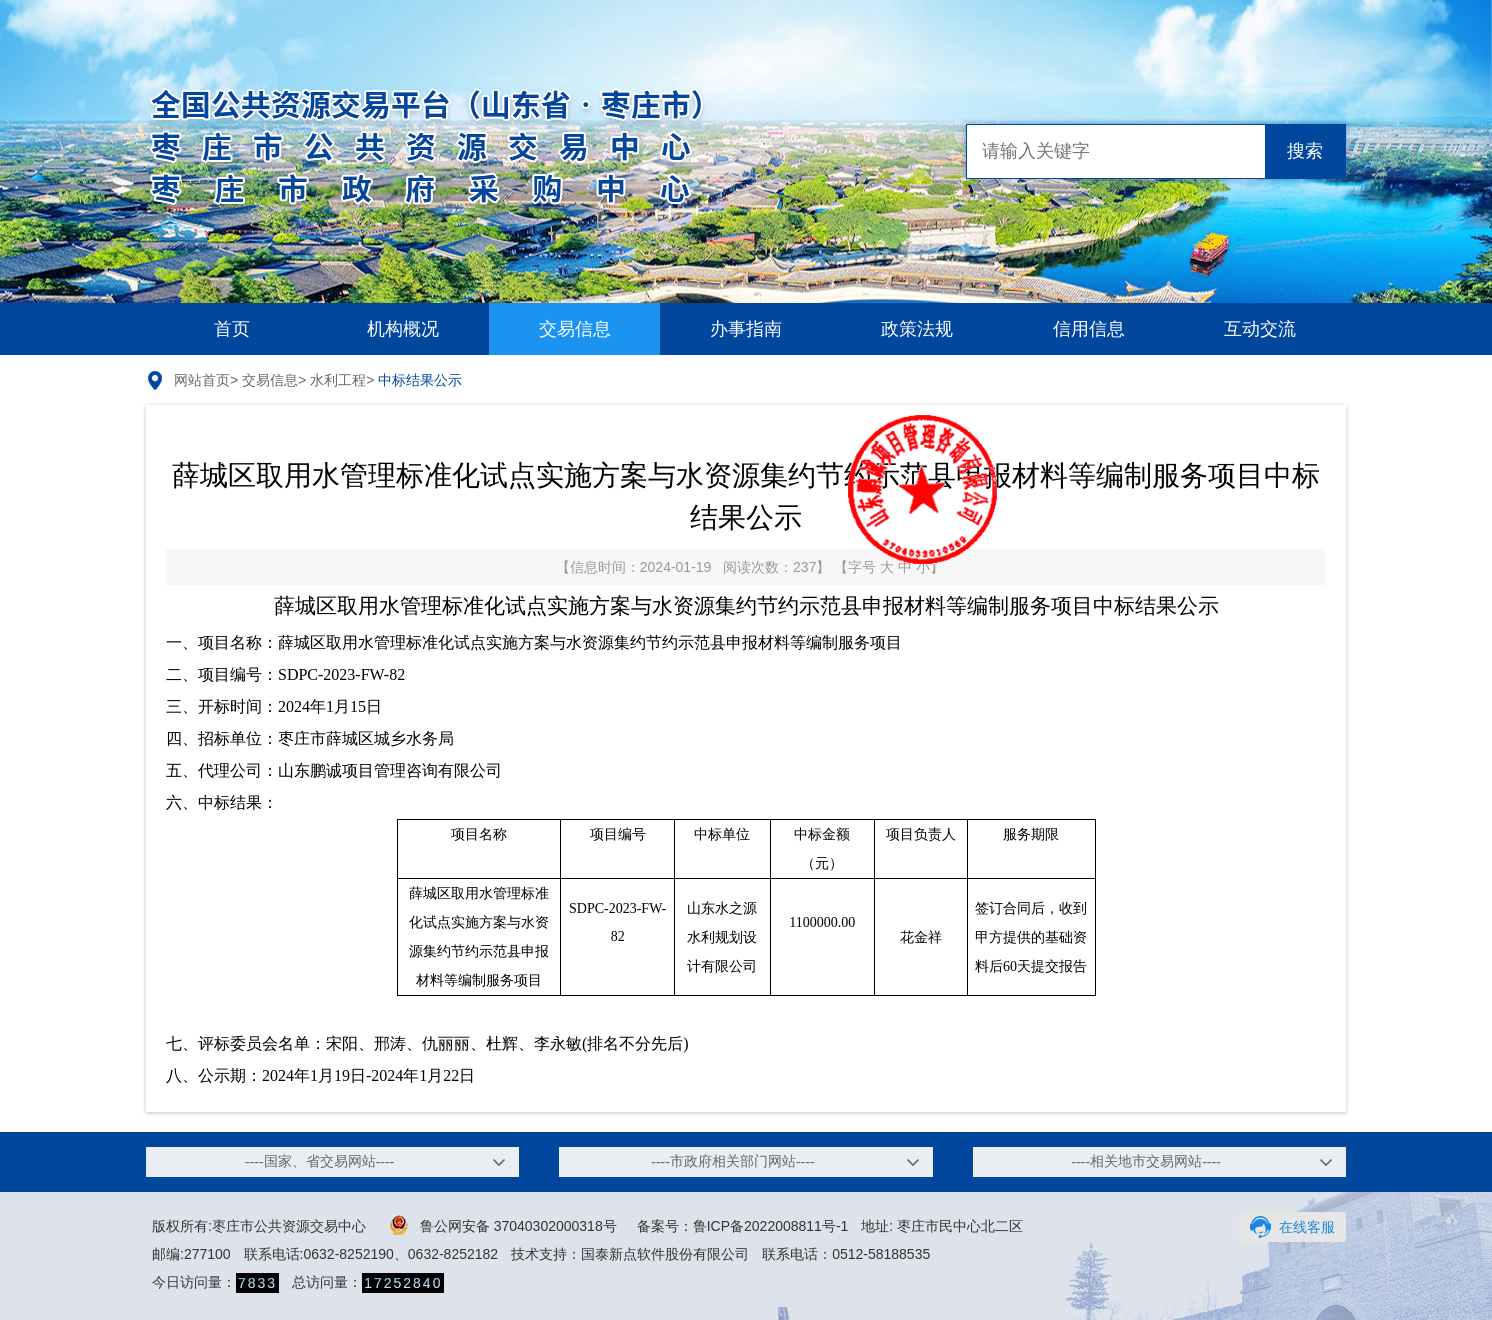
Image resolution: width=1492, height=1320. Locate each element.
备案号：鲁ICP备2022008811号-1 (743, 1226)
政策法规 (917, 329)
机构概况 (403, 329)
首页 (232, 329)
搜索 (1305, 151)
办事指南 (746, 329)
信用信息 (1089, 329)
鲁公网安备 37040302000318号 (503, 1225)
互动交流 (1260, 329)
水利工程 (338, 380)
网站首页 (202, 380)
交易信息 (575, 329)
